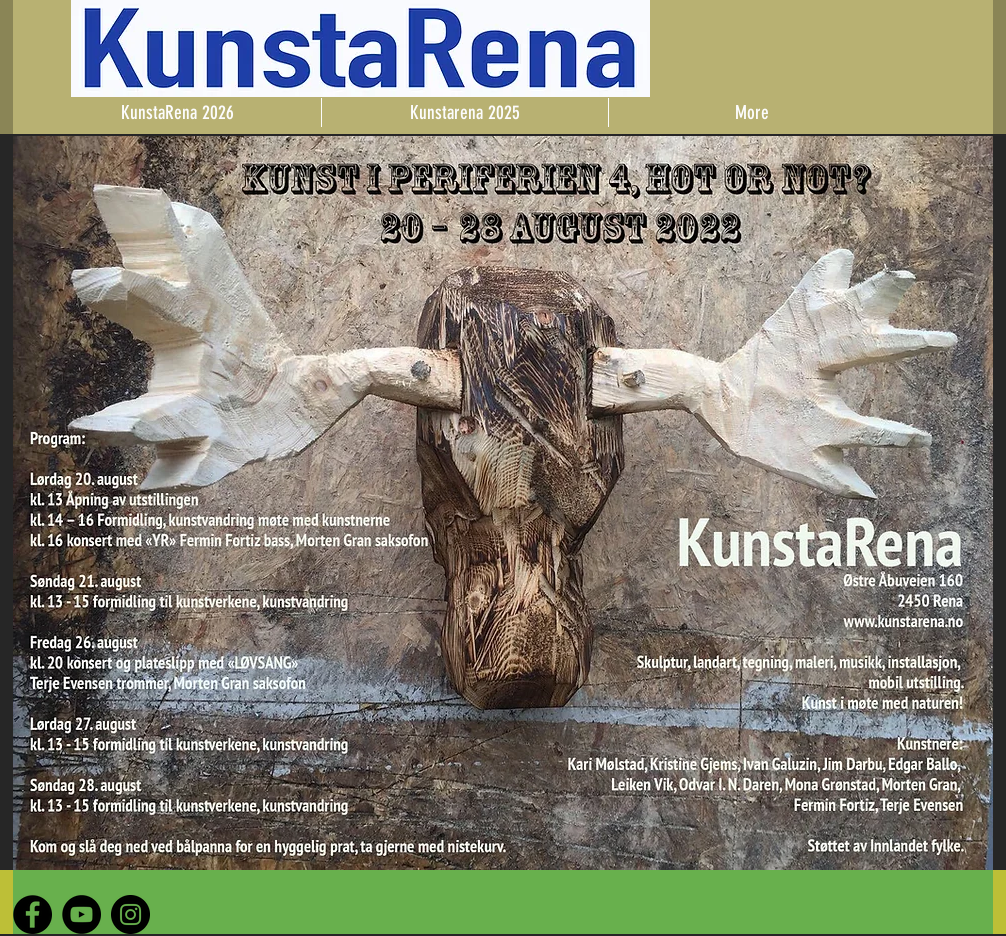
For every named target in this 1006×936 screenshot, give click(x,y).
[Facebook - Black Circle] (32, 914)
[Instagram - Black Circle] (130, 914)
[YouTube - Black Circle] (81, 914)
